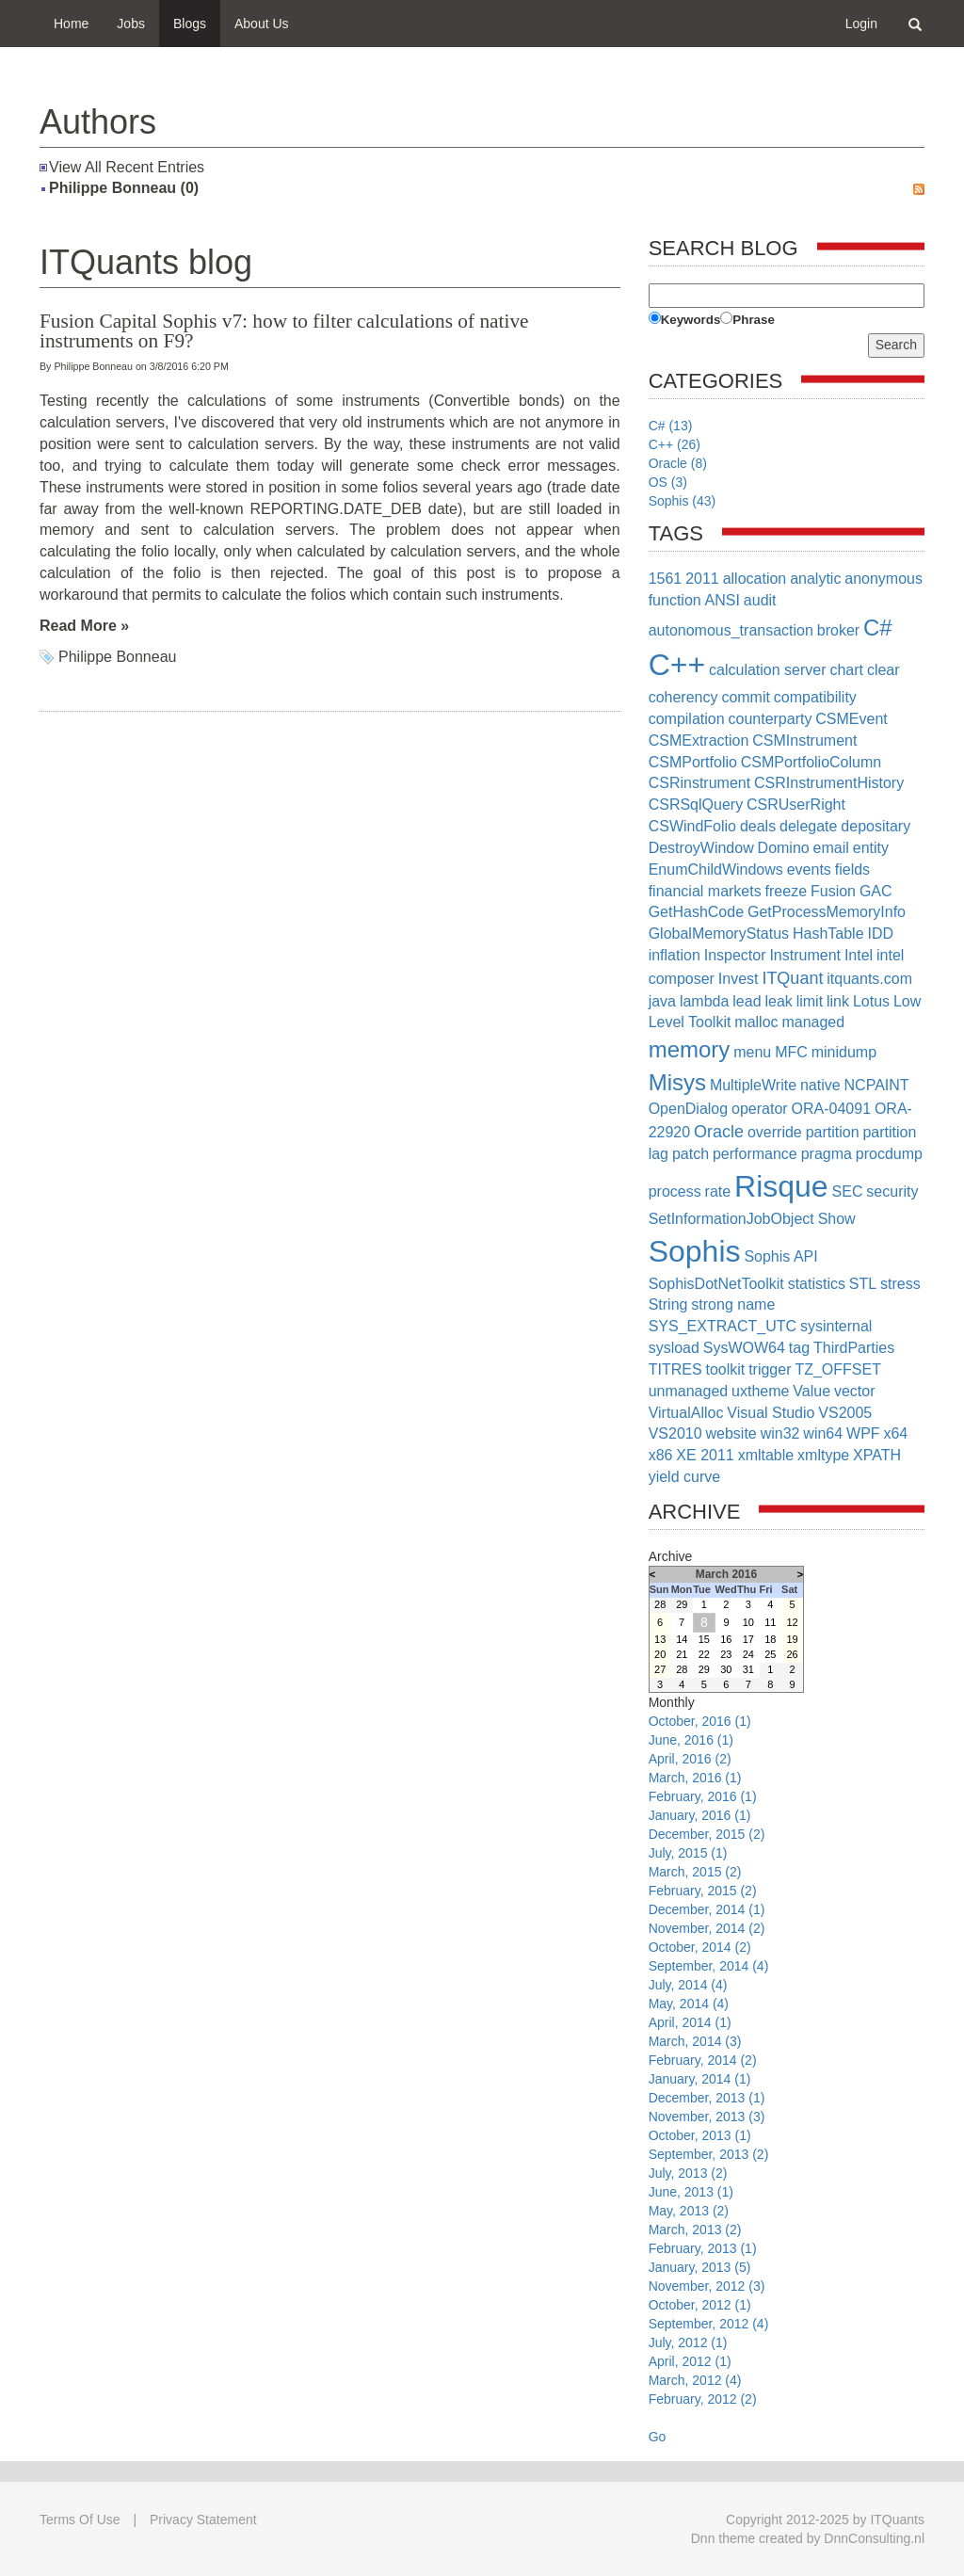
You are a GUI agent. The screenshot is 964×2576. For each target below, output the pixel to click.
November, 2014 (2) (707, 1928)
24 (748, 1654)
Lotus (871, 1001)
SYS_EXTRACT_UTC (722, 1326)
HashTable (828, 934)
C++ (677, 665)
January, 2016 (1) (700, 1815)
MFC (791, 1052)
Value (811, 1391)
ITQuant (792, 978)
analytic (815, 579)
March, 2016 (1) (695, 1777)
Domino (784, 848)
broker (838, 630)
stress (900, 1284)
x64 (895, 1433)
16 (725, 1639)
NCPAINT (876, 1085)
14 (681, 1639)
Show (837, 1219)
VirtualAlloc (686, 1413)
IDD (880, 934)
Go (658, 2436)
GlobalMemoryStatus (719, 934)
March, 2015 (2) (695, 1871)
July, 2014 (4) (688, 1984)
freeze (786, 891)
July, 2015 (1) (688, 1852)
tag (799, 1348)
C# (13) (671, 425)
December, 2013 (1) (707, 2097)
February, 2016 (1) (703, 1796)
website (730, 1433)
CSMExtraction (699, 741)
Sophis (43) (682, 500)
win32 (780, 1433)
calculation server (768, 670)
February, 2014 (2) (703, 2060)
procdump (889, 1154)
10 (748, 1622)
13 (660, 1639)
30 (725, 1669)
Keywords (691, 320)
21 (681, 1654)
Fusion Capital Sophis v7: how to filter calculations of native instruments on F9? (284, 331)
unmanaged (689, 1391)
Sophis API (780, 1256)
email (831, 848)
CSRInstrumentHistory (829, 783)
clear (883, 670)
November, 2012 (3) (707, 2286)
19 (791, 1639)
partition (833, 1132)
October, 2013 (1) (700, 2135)
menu (752, 1052)
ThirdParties (853, 1348)
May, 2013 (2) (689, 2210)
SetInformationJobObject (731, 1219)
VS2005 (845, 1413)
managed (812, 1022)
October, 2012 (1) (700, 2304)
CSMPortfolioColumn (811, 762)
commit (745, 697)
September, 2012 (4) (709, 2323)
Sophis (695, 1251)
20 (660, 1654)
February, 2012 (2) (703, 2399)
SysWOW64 (744, 1348)
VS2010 (675, 1433)
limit (809, 1001)
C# (877, 627)
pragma (826, 1154)
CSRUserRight (796, 805)
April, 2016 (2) (690, 1758)
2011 (702, 579)
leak (778, 1001)
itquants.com (869, 979)
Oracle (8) (678, 463)
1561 (666, 579)
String (668, 1304)
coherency (683, 697)
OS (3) (668, 482)
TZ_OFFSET (838, 1369)
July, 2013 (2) (688, 2173)
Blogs (189, 23)
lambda (704, 1001)
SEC (847, 1191)
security (892, 1191)
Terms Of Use (80, 2519)
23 (725, 1654)
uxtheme (760, 1391)
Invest (738, 979)
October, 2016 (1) (700, 1721)
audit (760, 600)
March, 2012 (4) (695, 2380)
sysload (674, 1348)
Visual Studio (770, 1413)
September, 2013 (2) (709, 2154)
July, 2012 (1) (688, 2342)
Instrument (805, 955)
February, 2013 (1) (703, 2248)
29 (681, 1604)
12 (791, 1622)
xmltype (823, 1455)
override (774, 1132)
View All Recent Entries (126, 167)
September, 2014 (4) (709, 1965)
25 (770, 1654)
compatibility (815, 697)
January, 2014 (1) (700, 2078)
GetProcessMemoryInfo (826, 912)
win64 (823, 1433)
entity (871, 848)
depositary (875, 826)
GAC (876, 891)
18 (770, 1639)
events (809, 869)
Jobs (131, 23)
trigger (769, 1369)
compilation (687, 719)
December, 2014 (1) (707, 1909)
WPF (863, 1433)
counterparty (769, 719)
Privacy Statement (203, 2519)
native (820, 1085)
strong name (733, 1304)
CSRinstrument (699, 783)
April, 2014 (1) (690, 2022)
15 (704, 1639)
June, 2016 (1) (691, 1739)
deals (758, 826)
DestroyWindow (701, 848)
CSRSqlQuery (696, 805)
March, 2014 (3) (695, 2041)
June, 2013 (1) (691, 2191)
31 (748, 1669)
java (662, 1001)
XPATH (877, 1455)
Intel (858, 955)
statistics (816, 1284)
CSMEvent (851, 719)
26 (791, 1654)
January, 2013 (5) (700, 2267)
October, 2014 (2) (700, 1947)
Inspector (735, 955)
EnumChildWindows (716, 869)
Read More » (84, 626)
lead (746, 1001)
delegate (808, 826)
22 (704, 1654)
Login (861, 23)
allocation (755, 579)
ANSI (722, 600)
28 (660, 1604)
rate (718, 1191)
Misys (677, 1082)
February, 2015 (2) (703, 1890)
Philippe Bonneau (117, 657)
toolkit (725, 1369)
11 (770, 1622)
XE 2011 (704, 1455)
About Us (261, 23)
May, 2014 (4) (689, 2003)
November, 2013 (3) (707, 2116)
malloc (756, 1022)
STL (862, 1284)
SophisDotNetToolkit (716, 1284)
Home (71, 23)
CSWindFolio (692, 826)
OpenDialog (689, 1109)
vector (855, 1391)
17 (748, 1639)
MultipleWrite (753, 1085)
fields (852, 869)
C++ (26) (674, 444)
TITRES (675, 1369)
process (675, 1191)
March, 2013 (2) (695, 2229)
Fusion (833, 891)
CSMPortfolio (693, 762)
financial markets (705, 891)
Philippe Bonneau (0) (124, 188)
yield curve (684, 1477)
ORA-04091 (832, 1109)
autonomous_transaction (731, 630)
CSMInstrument (804, 741)
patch (690, 1154)
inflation (674, 955)
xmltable (766, 1455)
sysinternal (836, 1326)
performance (755, 1154)
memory (690, 1049)
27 (660, 1669)
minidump (843, 1052)
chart (846, 670)
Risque (781, 1186)
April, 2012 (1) (690, 2361)
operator (759, 1109)
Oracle (719, 1131)
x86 (661, 1455)
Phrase (753, 320)
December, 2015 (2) (707, 1834)
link (838, 1001)
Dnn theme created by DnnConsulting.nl (807, 2538)
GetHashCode (696, 912)
